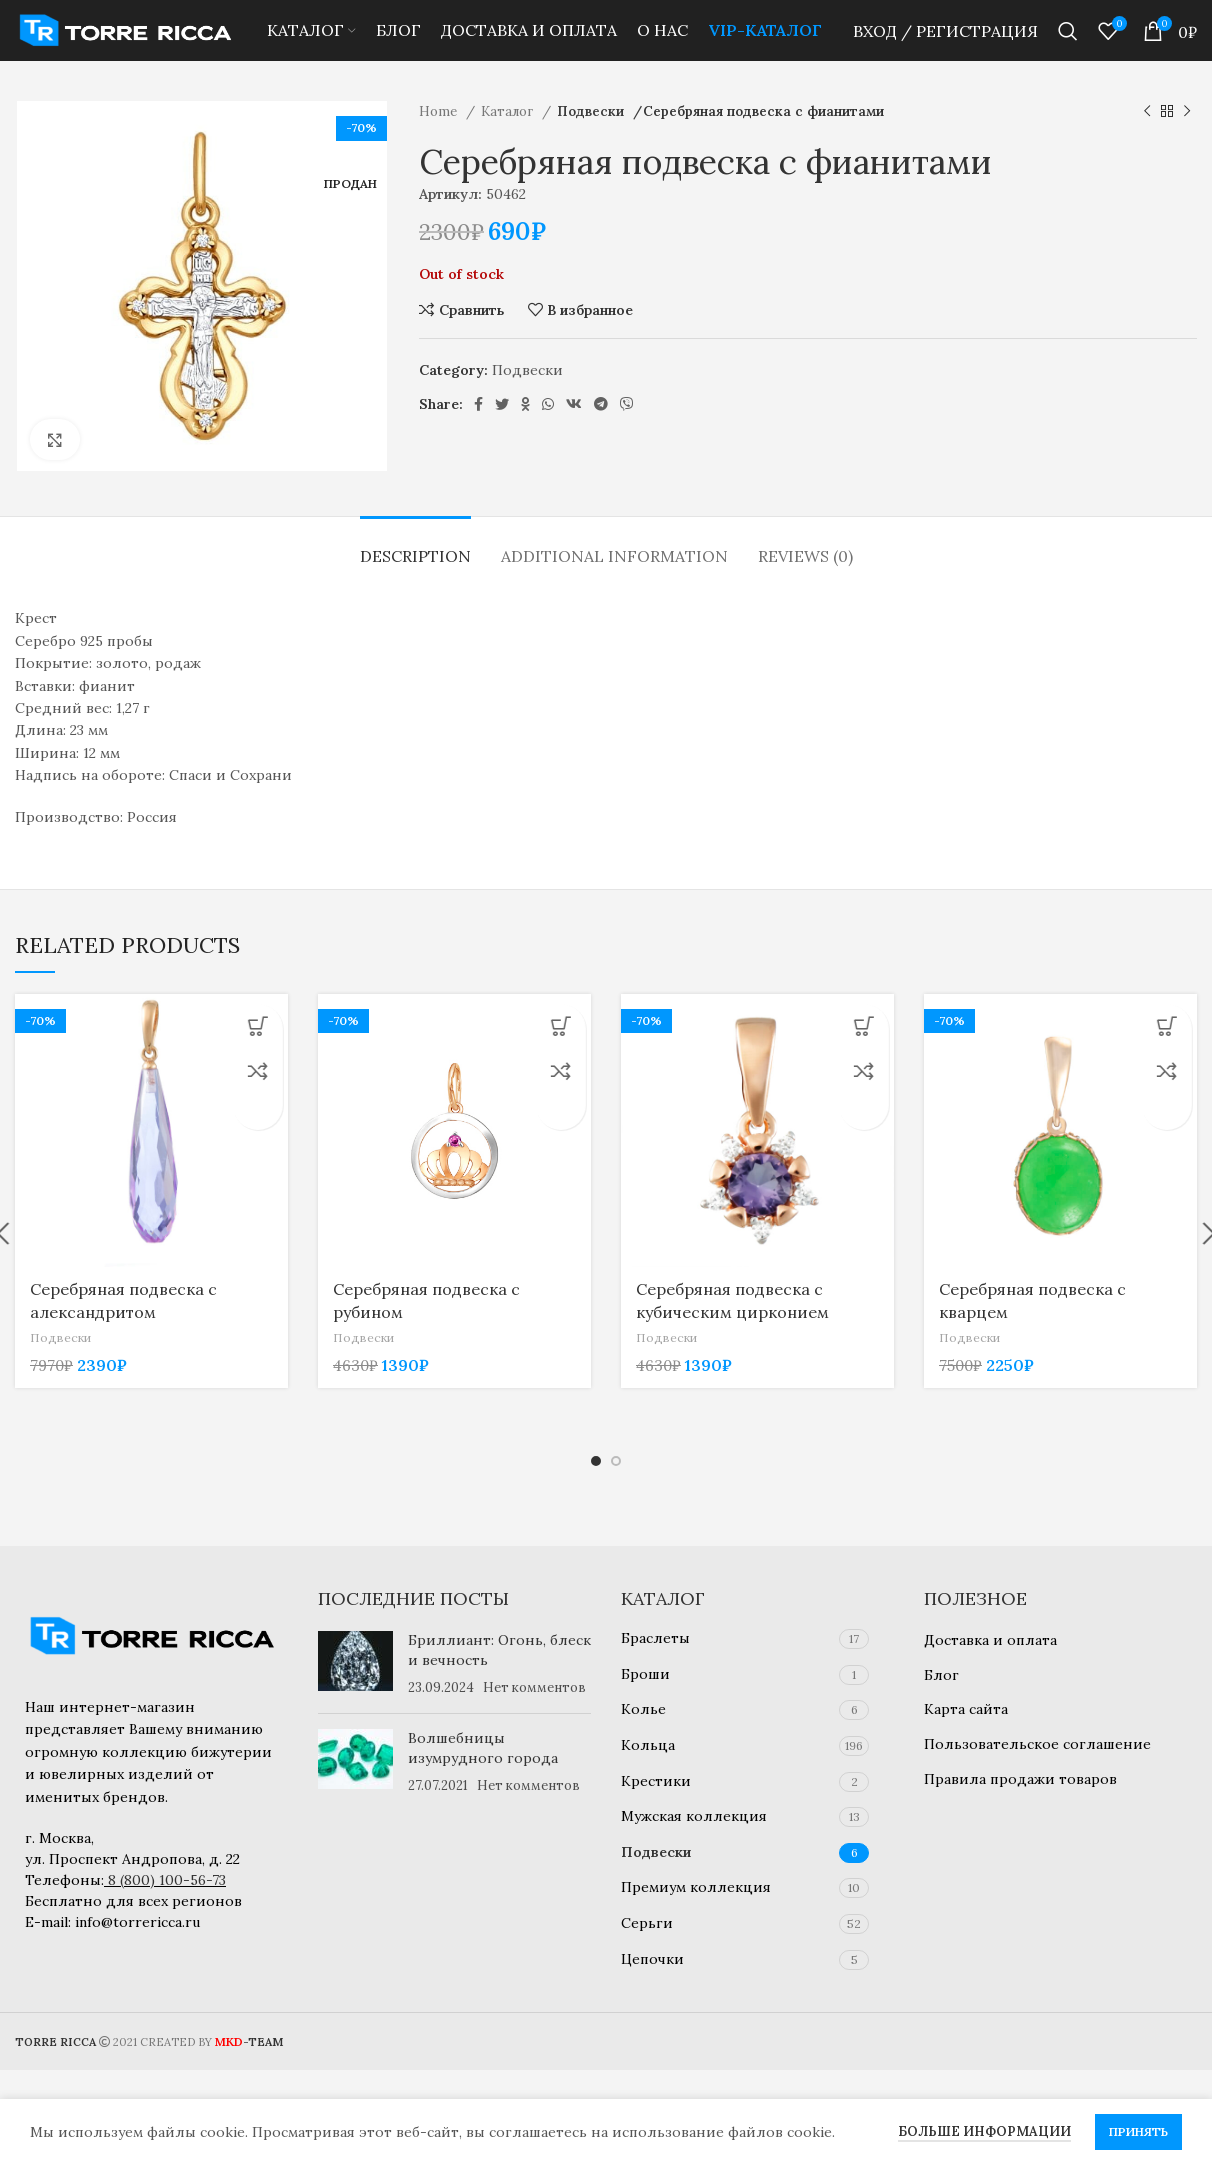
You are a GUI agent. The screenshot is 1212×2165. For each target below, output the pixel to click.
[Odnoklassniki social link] (525, 433)
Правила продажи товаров (1020, 1779)
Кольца (648, 1745)
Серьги (647, 1923)
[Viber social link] (627, 433)
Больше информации (984, 2131)
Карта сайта (966, 1709)
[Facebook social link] (478, 433)
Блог (941, 1675)
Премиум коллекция (696, 1887)
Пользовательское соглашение (1037, 1744)
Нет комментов (534, 1687)
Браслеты (655, 1638)
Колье (643, 1709)
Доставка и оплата (990, 1640)
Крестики (656, 1781)
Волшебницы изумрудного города (483, 1748)
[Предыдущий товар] (1147, 141)
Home (440, 140)
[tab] (415, 575)
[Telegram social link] (601, 433)
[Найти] (1068, 45)
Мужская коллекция (694, 1816)
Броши (645, 1674)
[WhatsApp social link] (548, 433)
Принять (1138, 2131)
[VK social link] (574, 433)
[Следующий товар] (1187, 141)
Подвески (592, 140)
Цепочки (652, 1959)
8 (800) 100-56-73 (167, 1880)
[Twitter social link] (502, 433)
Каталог (509, 140)
